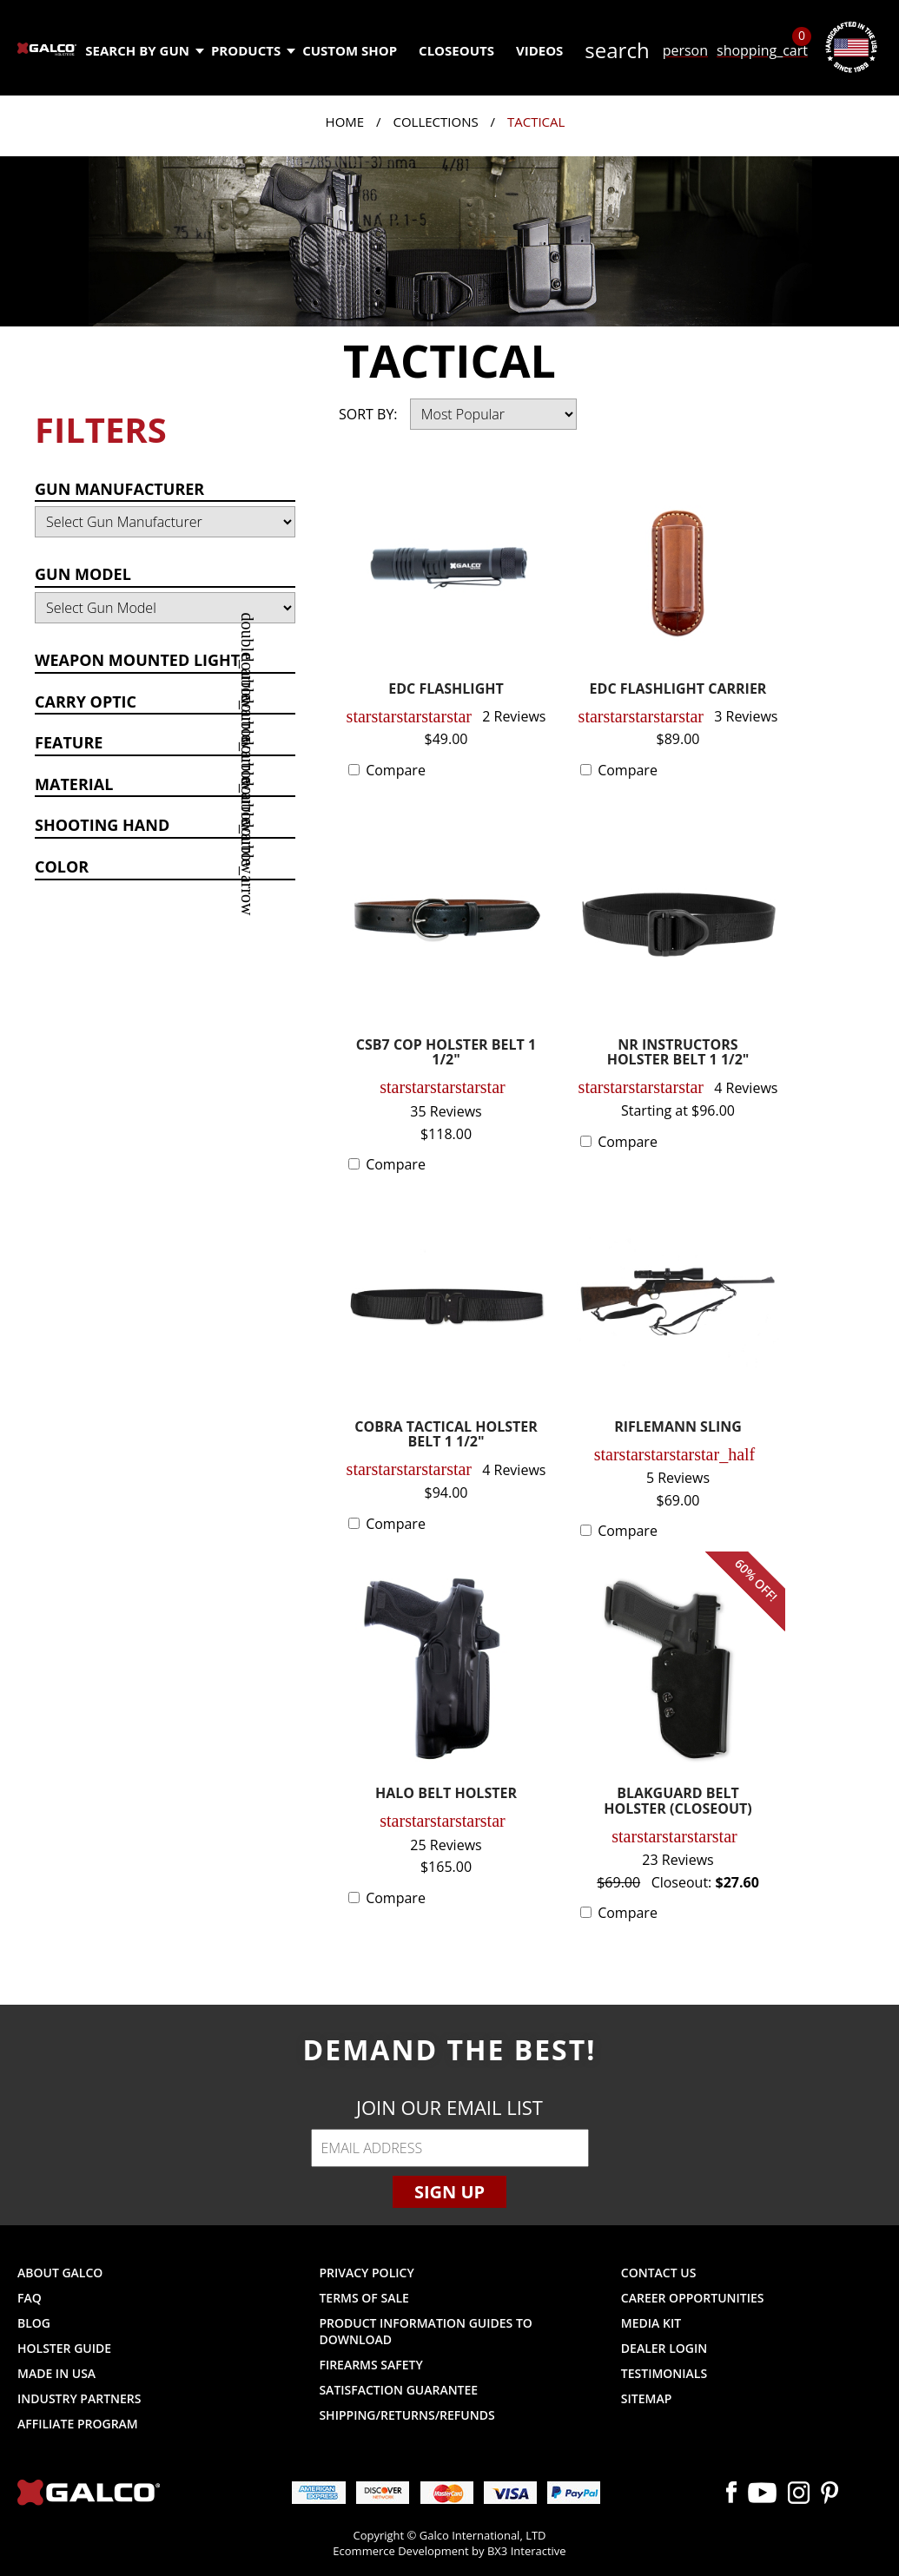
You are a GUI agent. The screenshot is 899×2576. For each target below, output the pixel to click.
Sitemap (646, 2398)
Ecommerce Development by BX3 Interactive (449, 2551)
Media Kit (651, 2323)
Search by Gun (143, 50)
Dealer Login (664, 2348)
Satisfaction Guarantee (398, 2390)
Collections (435, 121)
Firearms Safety (370, 2364)
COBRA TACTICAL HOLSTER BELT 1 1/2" (446, 1436)
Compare (396, 770)
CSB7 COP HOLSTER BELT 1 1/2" (446, 1054)
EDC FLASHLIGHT (446, 690)
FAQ (29, 2297)
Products (252, 50)
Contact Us (659, 2272)
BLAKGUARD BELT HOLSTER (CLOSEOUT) (677, 1802)
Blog (33, 2323)
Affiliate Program (77, 2423)
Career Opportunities (692, 2297)
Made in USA (56, 2373)
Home (345, 121)
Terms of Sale (363, 2297)
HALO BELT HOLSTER (446, 1794)
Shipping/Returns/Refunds (406, 2415)
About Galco (59, 2272)
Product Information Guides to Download (425, 2331)
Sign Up (449, 2192)
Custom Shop (349, 50)
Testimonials (664, 2373)
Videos (539, 50)
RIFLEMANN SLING (678, 1428)
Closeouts (456, 50)
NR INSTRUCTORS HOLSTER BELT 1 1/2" (678, 1054)
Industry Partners (79, 2398)
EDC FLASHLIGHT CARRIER (678, 690)
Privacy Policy (366, 2272)
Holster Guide (64, 2348)
